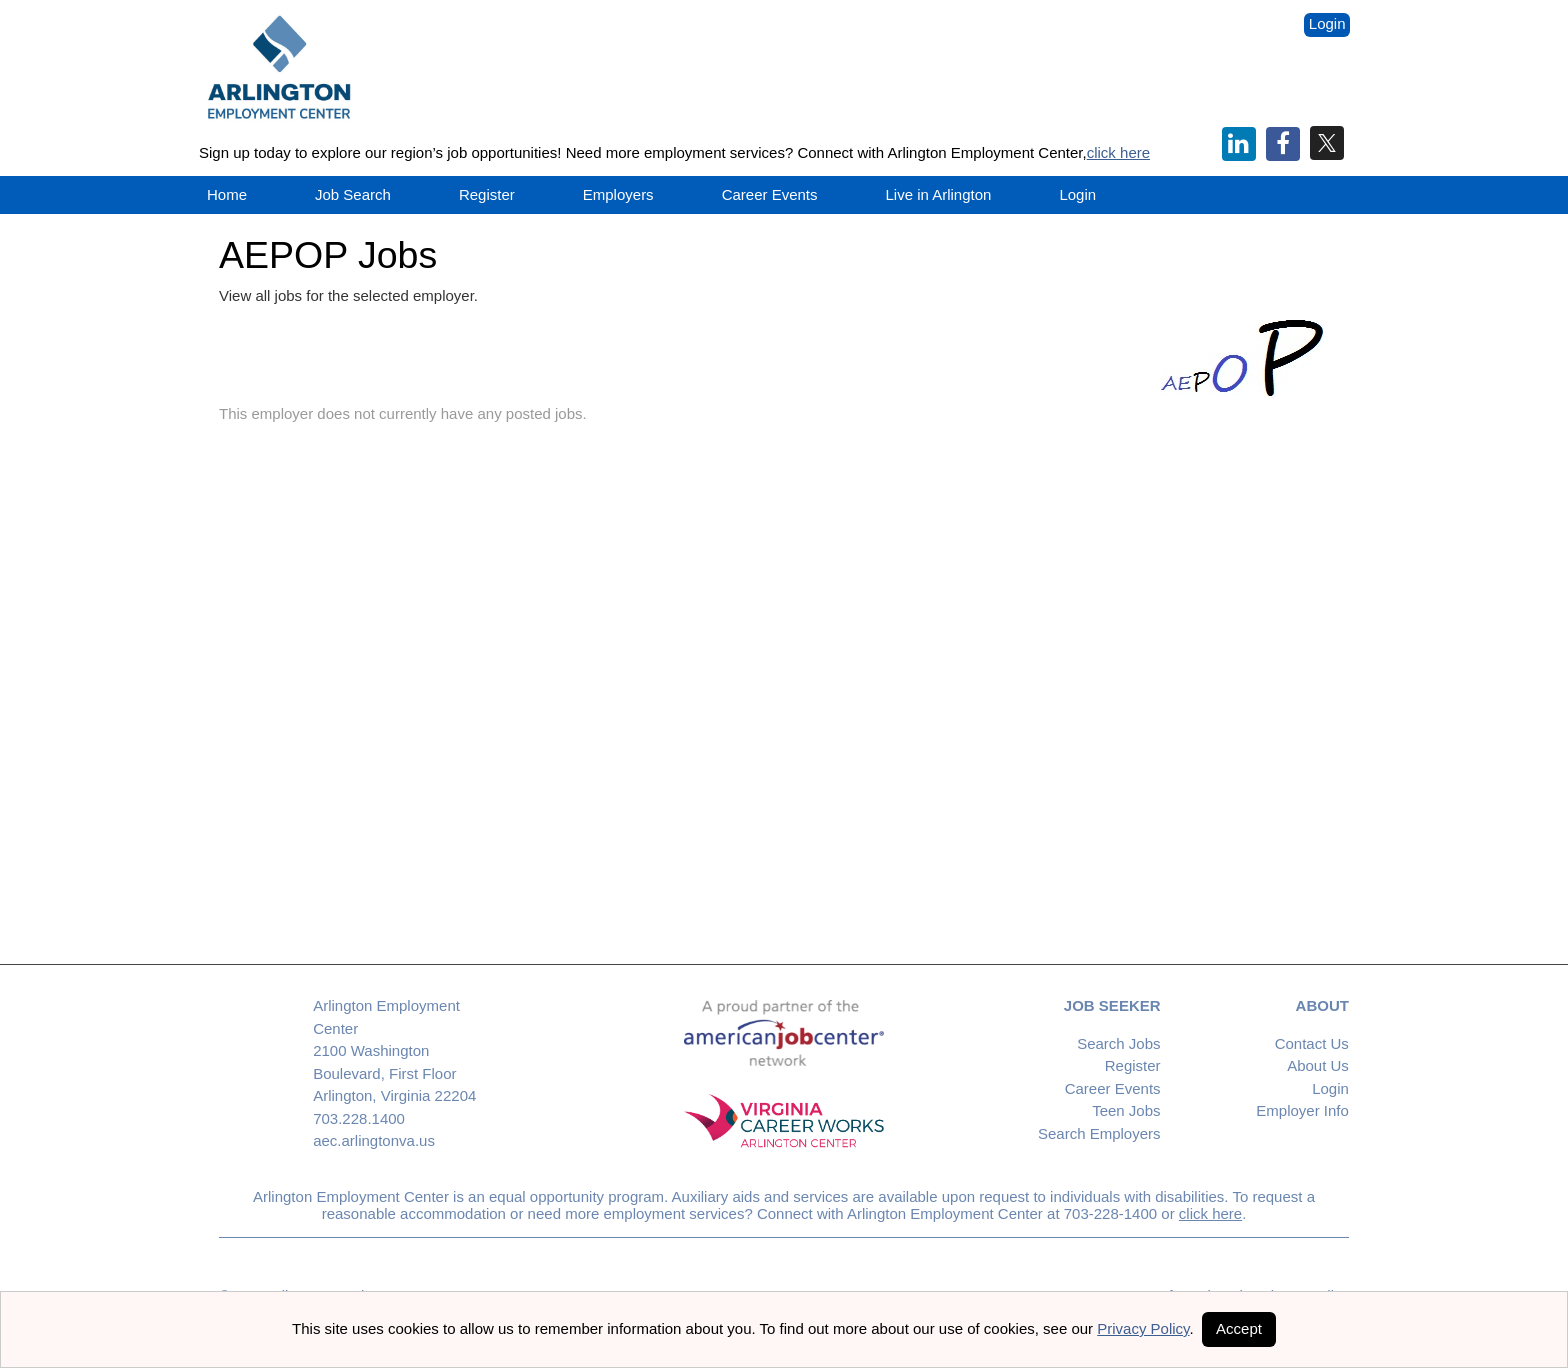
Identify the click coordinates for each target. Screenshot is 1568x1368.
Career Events (1113, 1088)
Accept (1239, 1328)
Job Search (353, 194)
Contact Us (1312, 1043)
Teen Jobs (1126, 1110)
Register (487, 194)
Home (227, 194)
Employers (618, 194)
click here (1118, 152)
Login (1327, 23)
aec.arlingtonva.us (374, 1140)
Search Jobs (1118, 1043)
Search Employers (1099, 1133)
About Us (1318, 1065)
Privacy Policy (1143, 1328)
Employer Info (1302, 1110)
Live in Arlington (939, 194)
